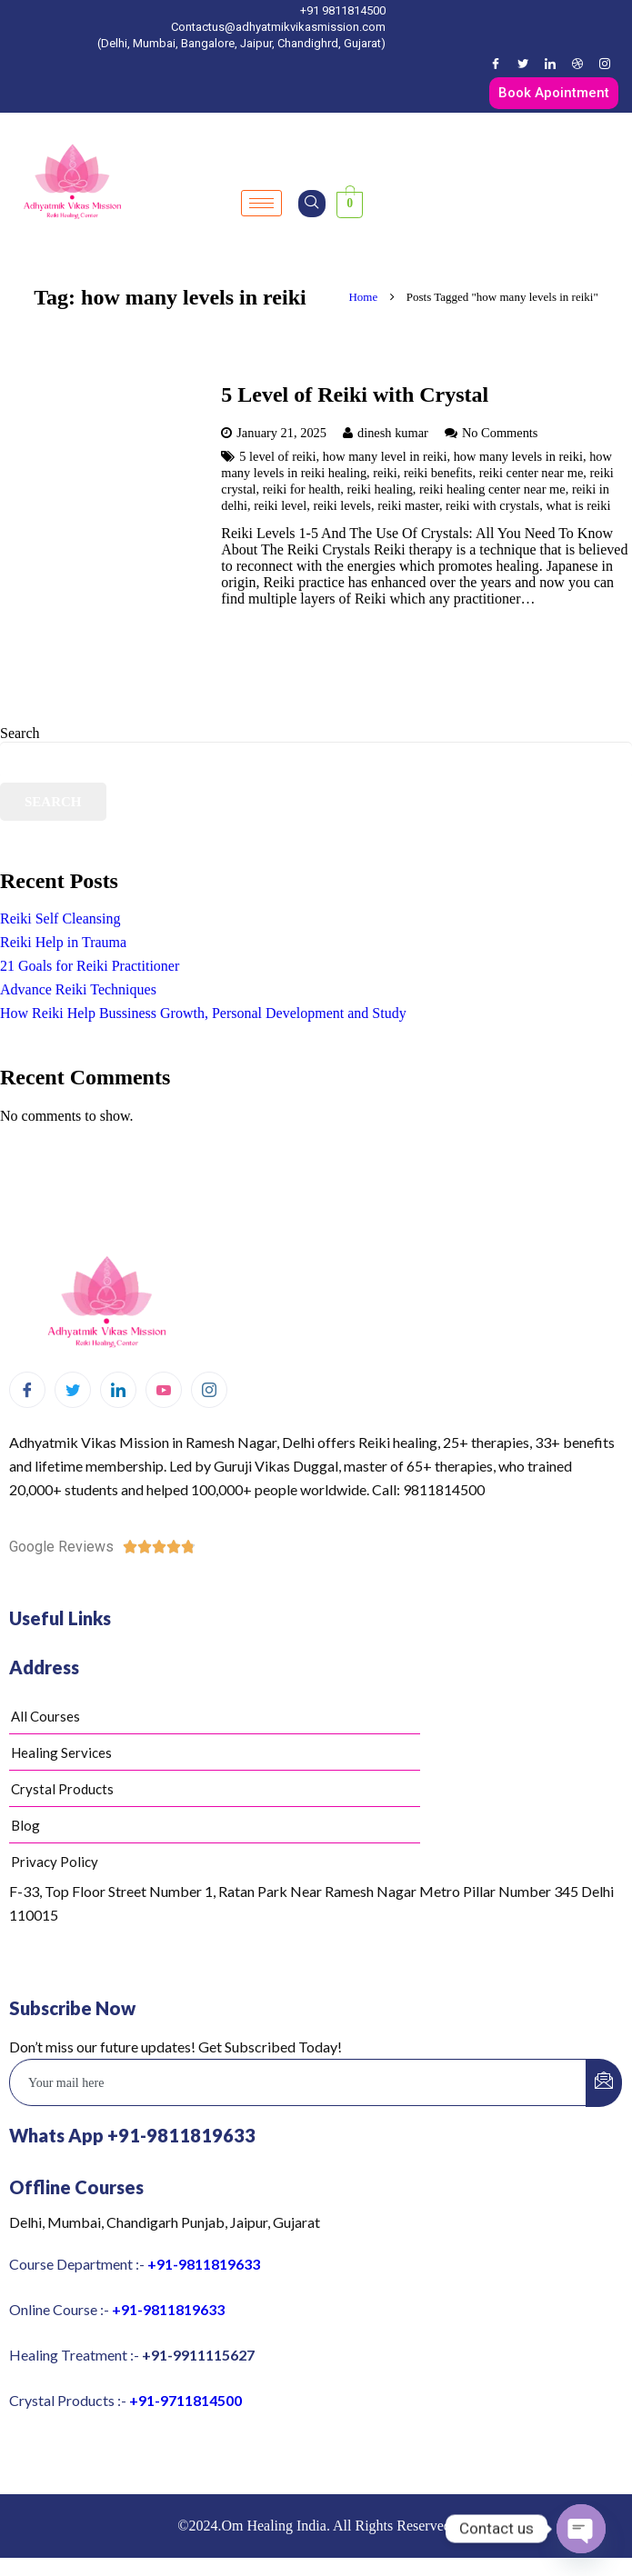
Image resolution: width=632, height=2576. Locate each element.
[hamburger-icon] (261, 203)
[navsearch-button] (312, 203)
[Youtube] (163, 1390)
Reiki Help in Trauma (63, 942)
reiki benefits (438, 472)
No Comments (500, 432)
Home (361, 297)
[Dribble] (577, 63)
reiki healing (380, 489)
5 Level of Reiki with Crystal (354, 394)
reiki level (280, 505)
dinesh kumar (392, 432)
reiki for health (302, 489)
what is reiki (578, 505)
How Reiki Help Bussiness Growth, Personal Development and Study (203, 1013)
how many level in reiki (385, 456)
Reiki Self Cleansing (60, 918)
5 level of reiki (277, 456)
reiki (384, 472)
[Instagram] (604, 63)
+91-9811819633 (203, 2263)
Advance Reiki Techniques (78, 989)
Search (20, 733)
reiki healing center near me (492, 489)
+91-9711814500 (185, 2400)
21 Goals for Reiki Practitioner (89, 965)
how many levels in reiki (518, 456)
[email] (298, 2082)
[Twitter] (523, 63)
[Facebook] (495, 63)
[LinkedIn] (550, 63)
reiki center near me (531, 472)
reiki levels (342, 505)
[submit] (604, 2083)
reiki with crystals (492, 505)
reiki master (408, 505)
